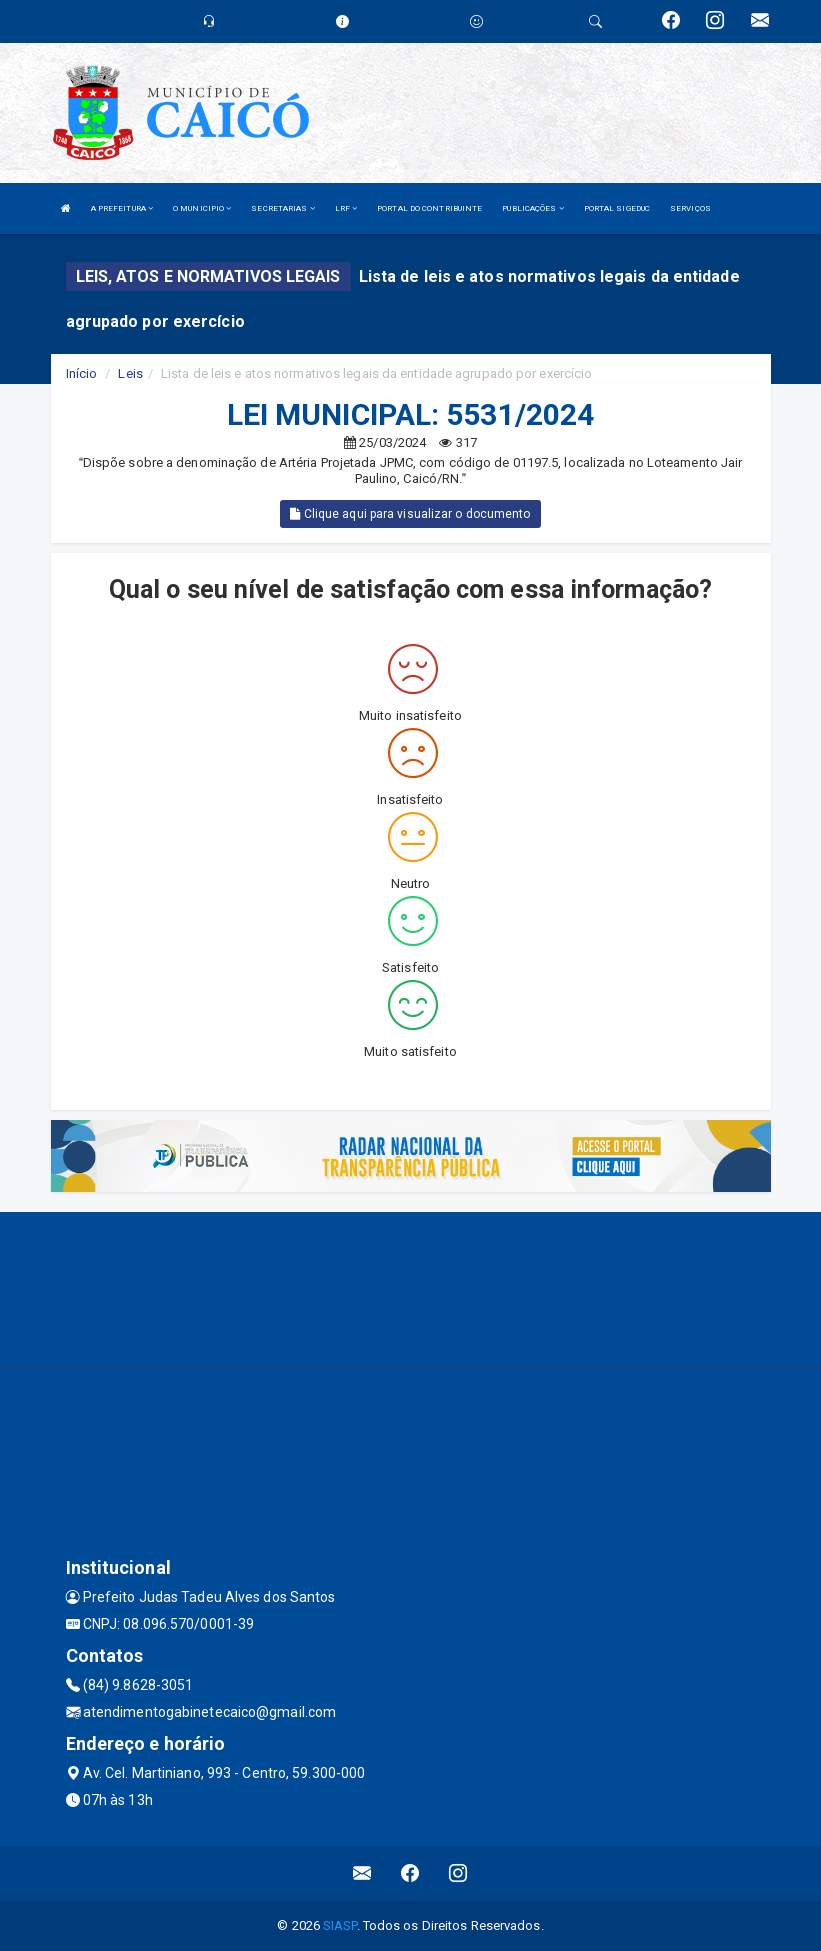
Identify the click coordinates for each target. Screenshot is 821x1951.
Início (82, 373)
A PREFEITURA (122, 208)
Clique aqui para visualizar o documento (410, 514)
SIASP (340, 1925)
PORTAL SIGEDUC (617, 208)
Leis (130, 373)
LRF (346, 208)
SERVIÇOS (690, 208)
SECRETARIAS (282, 208)
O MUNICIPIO (202, 208)
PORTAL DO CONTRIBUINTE (429, 208)
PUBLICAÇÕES (532, 208)
